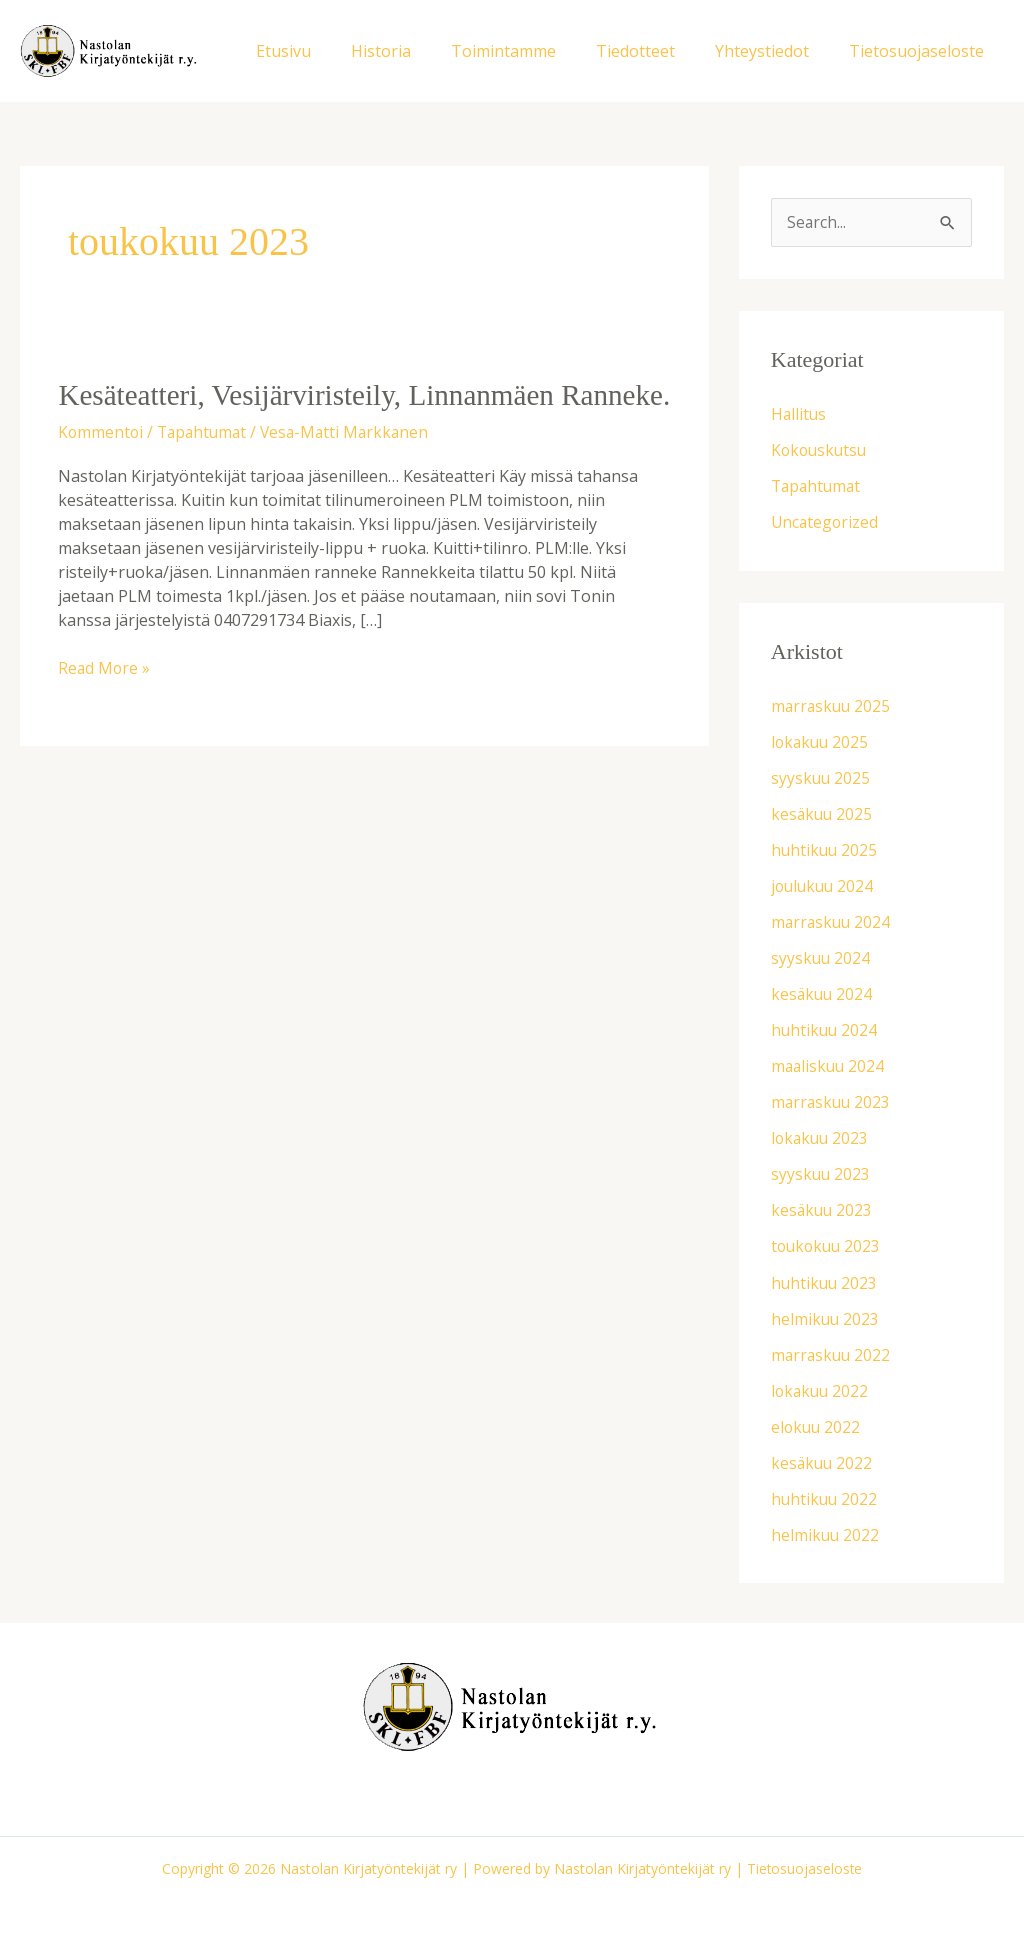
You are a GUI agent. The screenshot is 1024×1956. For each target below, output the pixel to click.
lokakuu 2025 (821, 742)
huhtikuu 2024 (825, 1030)
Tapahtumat (206, 470)
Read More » (105, 705)
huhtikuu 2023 (825, 1282)
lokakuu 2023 (821, 1138)
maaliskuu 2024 (829, 1066)
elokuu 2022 (817, 1426)
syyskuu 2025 (821, 778)
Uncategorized (826, 523)
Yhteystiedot (774, 51)
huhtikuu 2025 (825, 850)
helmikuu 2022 (826, 1534)
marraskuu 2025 (832, 706)
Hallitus (799, 415)
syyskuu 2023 (821, 1174)
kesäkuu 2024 (823, 994)
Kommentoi (101, 470)
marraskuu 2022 (832, 1354)
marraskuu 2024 (832, 922)
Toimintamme (531, 51)
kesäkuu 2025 (823, 814)
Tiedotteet (655, 51)
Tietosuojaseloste (920, 51)
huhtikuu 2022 (825, 1498)
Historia (417, 51)
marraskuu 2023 (832, 1102)
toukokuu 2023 (828, 1246)
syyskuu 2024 (821, 958)
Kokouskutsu (821, 451)
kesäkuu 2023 (823, 1210)
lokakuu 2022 (821, 1390)
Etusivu (327, 51)
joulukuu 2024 (824, 886)
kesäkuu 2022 (823, 1462)
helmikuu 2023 (826, 1318)
